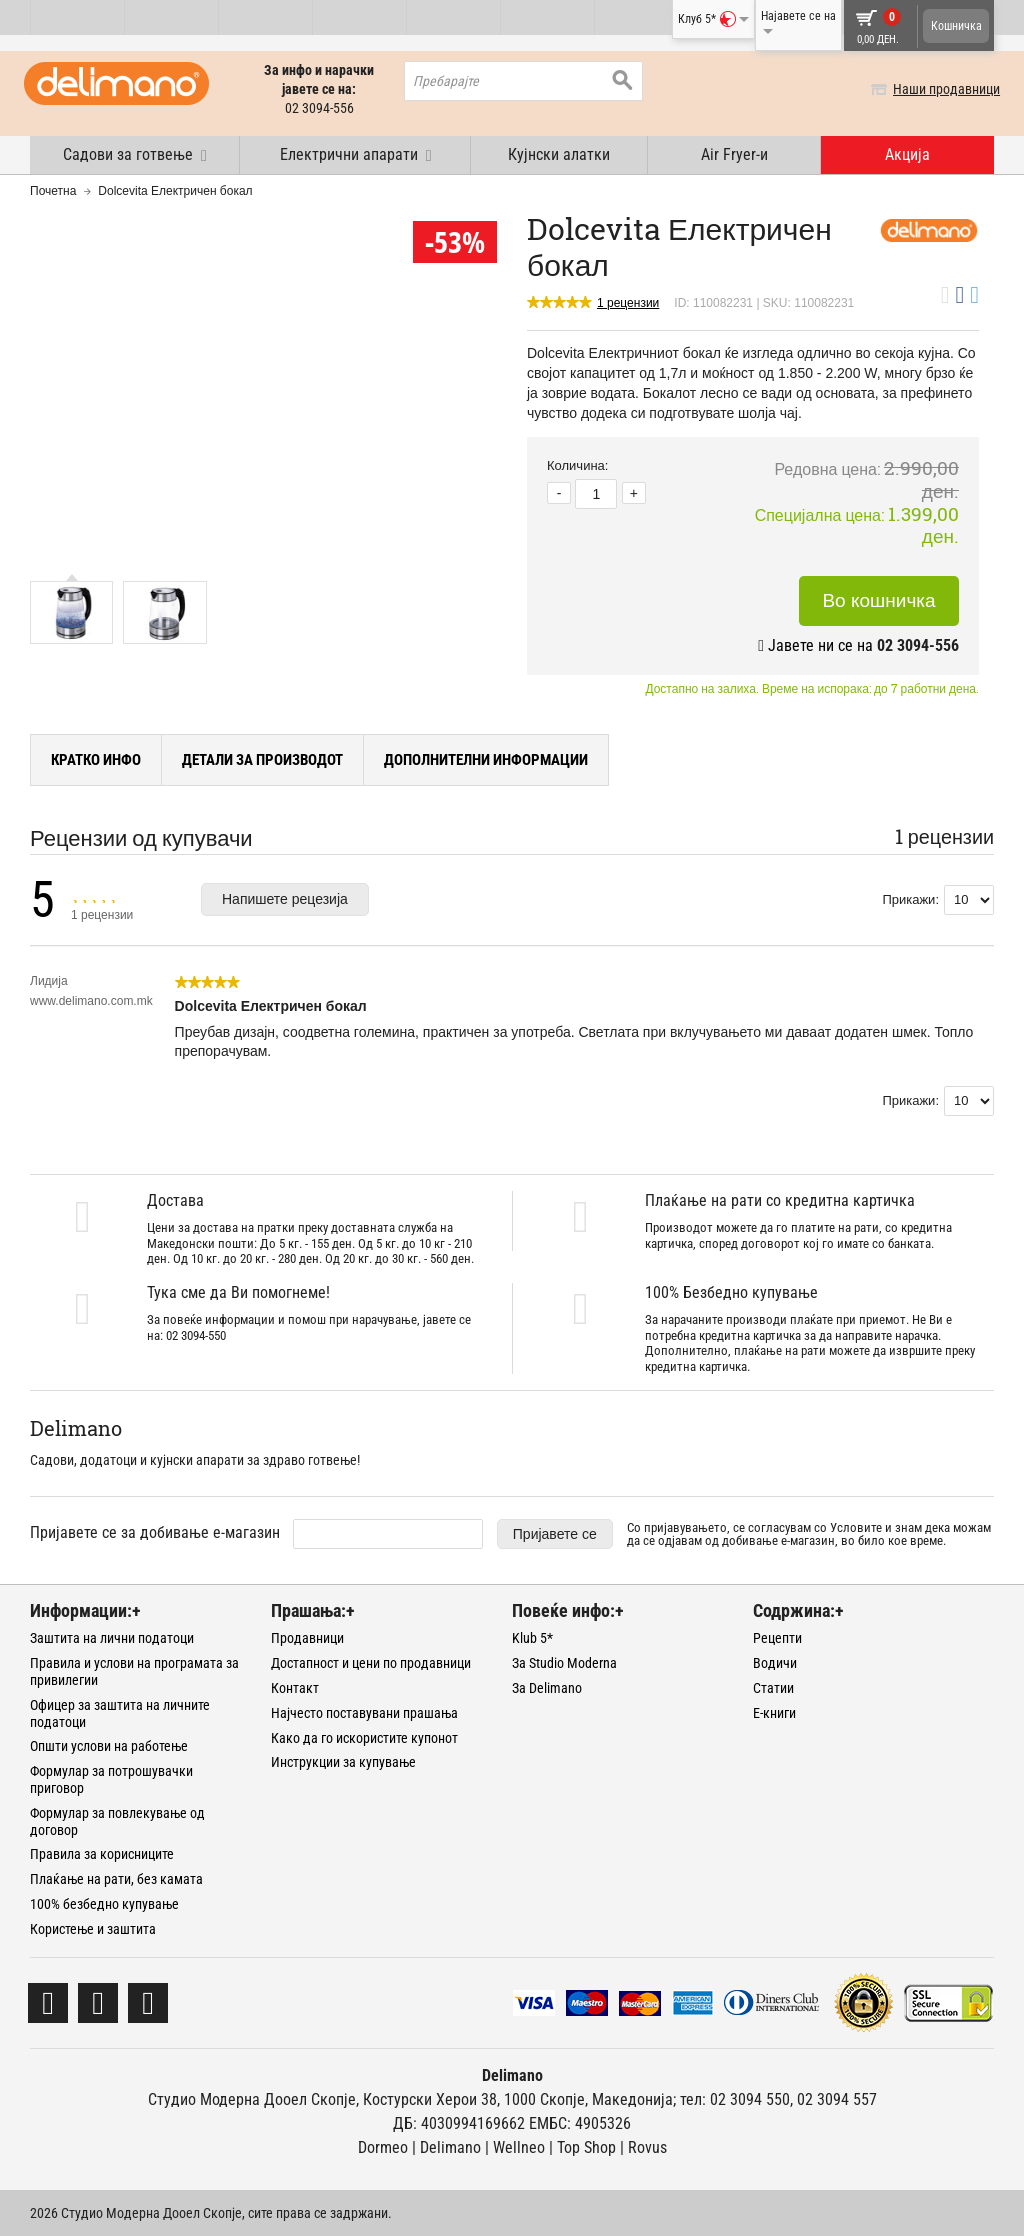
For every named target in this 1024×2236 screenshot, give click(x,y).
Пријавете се (555, 1534)
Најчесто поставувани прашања (364, 1713)
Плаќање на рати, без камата (116, 1879)
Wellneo (519, 2147)
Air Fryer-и (734, 154)
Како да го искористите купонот (364, 1738)
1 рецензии (628, 303)
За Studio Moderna (564, 1663)
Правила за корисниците (102, 1854)
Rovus (647, 2147)
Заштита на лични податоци (112, 1638)
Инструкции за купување (343, 1762)
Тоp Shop (586, 2147)
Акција (907, 154)
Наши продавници (940, 89)
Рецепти (777, 1638)
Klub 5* (532, 1638)
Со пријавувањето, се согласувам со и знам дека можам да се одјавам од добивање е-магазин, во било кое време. (809, 1534)
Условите (856, 1527)
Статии (773, 1688)
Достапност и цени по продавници (371, 1663)
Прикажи (908, 899)
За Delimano (547, 1688)
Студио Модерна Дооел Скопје (252, 2099)
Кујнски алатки (559, 154)
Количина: (577, 466)
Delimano (450, 2147)
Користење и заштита (93, 1929)
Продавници (307, 1638)
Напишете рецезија (285, 899)
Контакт (295, 1688)
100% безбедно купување (104, 1904)
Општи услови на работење (109, 1746)
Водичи (775, 1663)
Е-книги (774, 1713)
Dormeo (383, 2147)
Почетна (53, 191)
